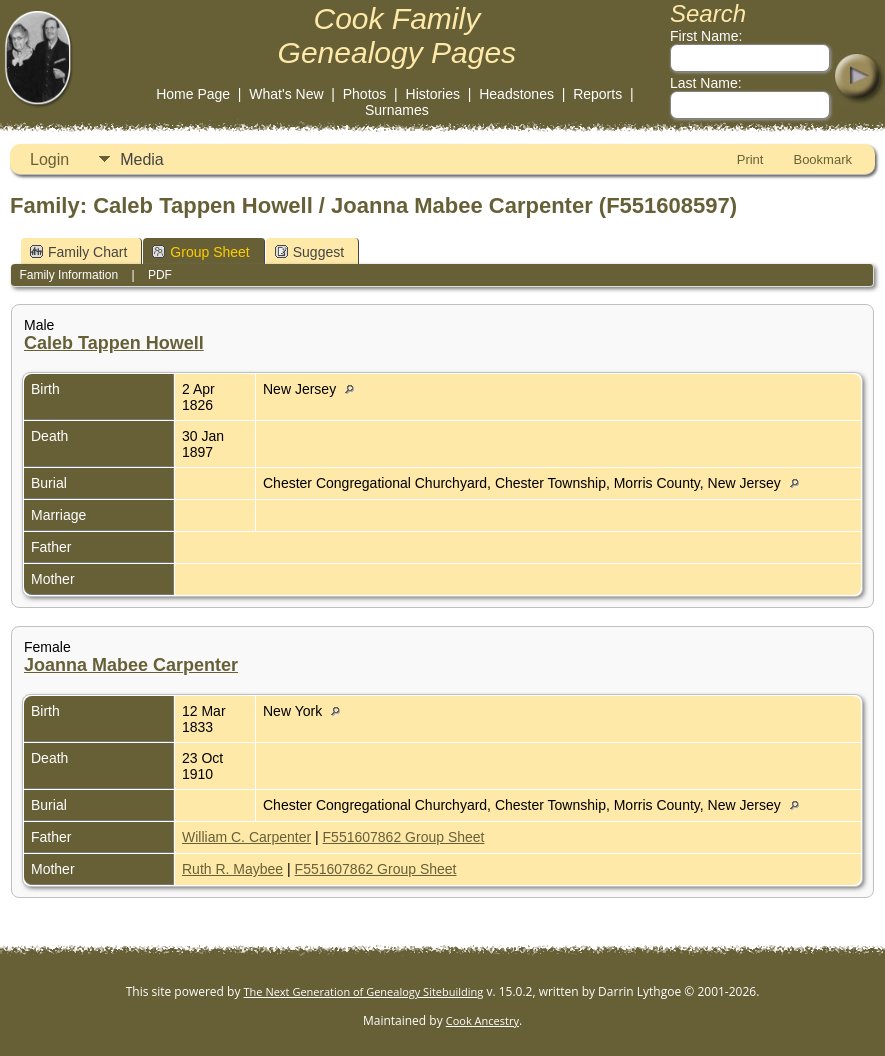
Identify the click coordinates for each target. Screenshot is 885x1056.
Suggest (309, 252)
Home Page (193, 94)
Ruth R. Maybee (232, 869)
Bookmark (822, 159)
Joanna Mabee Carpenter (131, 665)
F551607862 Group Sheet (404, 837)
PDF (160, 275)
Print (750, 159)
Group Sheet (200, 252)
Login (49, 159)
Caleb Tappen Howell (114, 343)
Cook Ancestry (482, 1020)
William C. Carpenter (246, 837)
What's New (286, 94)
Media (142, 159)
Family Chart (78, 252)
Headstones (516, 94)
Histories (433, 94)
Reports (597, 94)
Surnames (397, 110)
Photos (365, 94)
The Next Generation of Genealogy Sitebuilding (364, 991)
